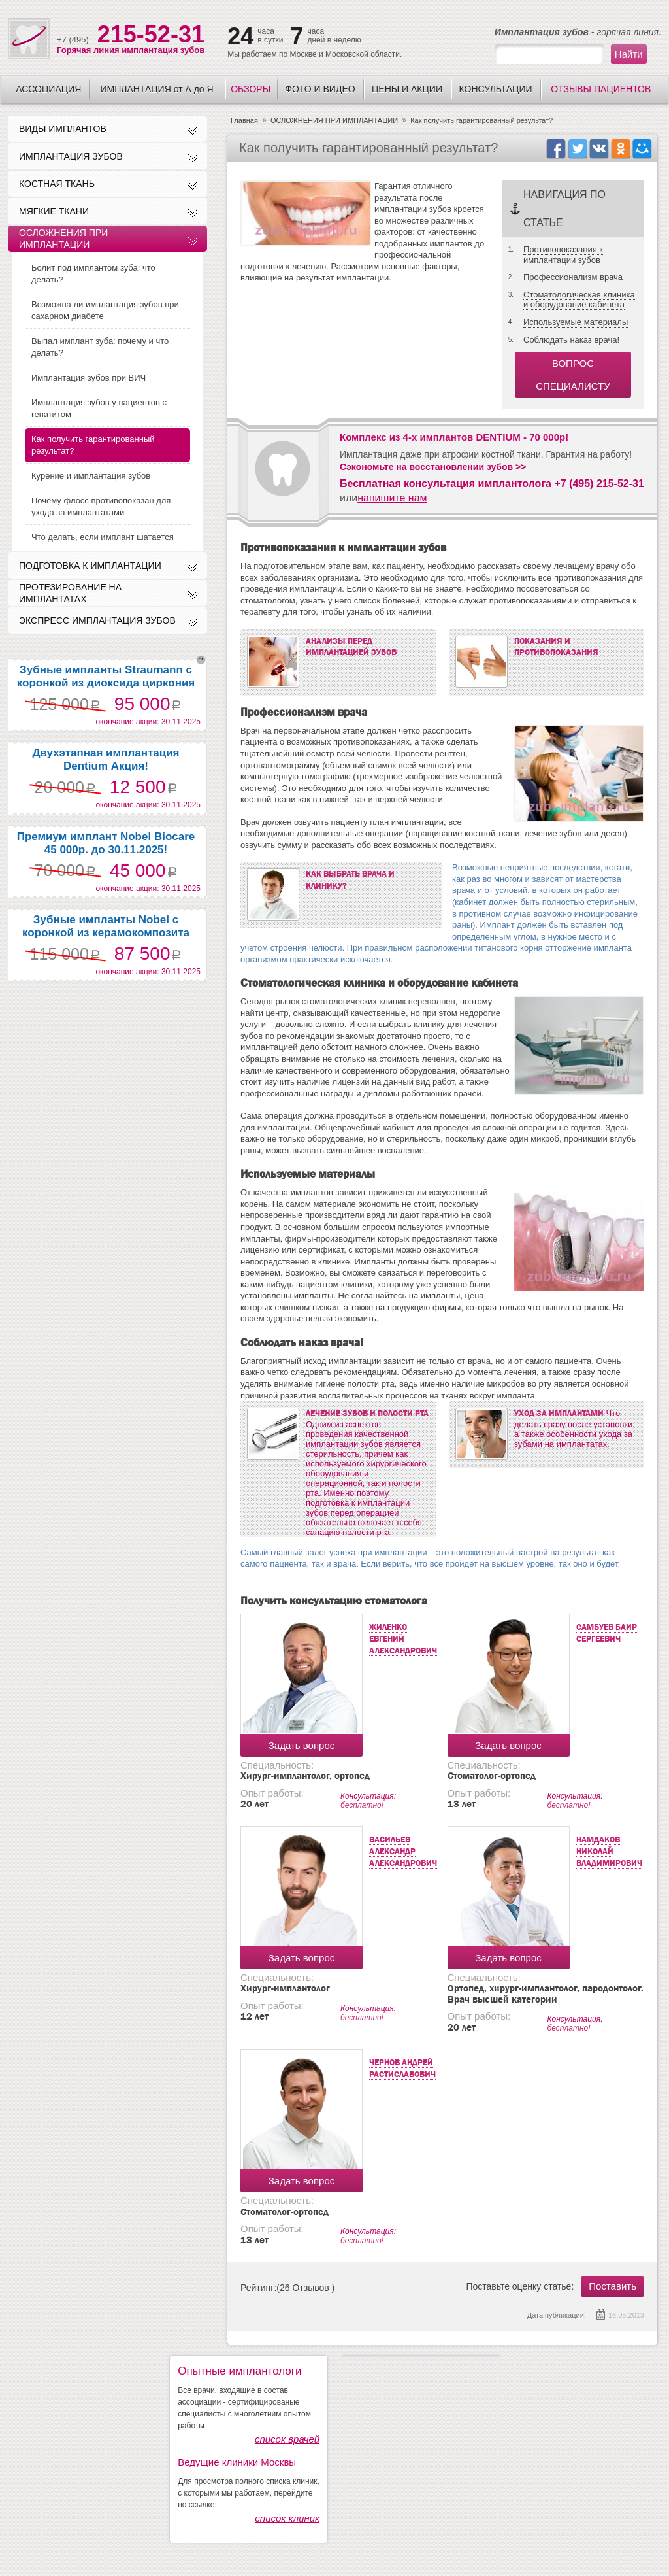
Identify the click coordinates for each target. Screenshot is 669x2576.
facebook (556, 148)
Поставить (612, 2286)
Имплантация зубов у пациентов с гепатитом (99, 408)
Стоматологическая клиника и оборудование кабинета (579, 300)
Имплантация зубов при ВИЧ (88, 377)
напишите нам (392, 497)
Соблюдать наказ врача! (571, 340)
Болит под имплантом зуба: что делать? (93, 273)
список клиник (287, 2518)
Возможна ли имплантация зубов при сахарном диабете (105, 310)
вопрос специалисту (573, 375)
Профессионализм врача (573, 277)
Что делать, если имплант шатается (102, 537)
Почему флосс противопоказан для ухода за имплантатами (101, 506)
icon (642, 148)
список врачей (287, 2439)
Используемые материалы (575, 322)
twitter (577, 148)
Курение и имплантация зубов (90, 476)
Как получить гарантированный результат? (93, 445)
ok (620, 148)
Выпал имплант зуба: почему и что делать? (100, 347)
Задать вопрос (301, 1745)
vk (599, 148)
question (201, 660)
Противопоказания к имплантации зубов (563, 255)
